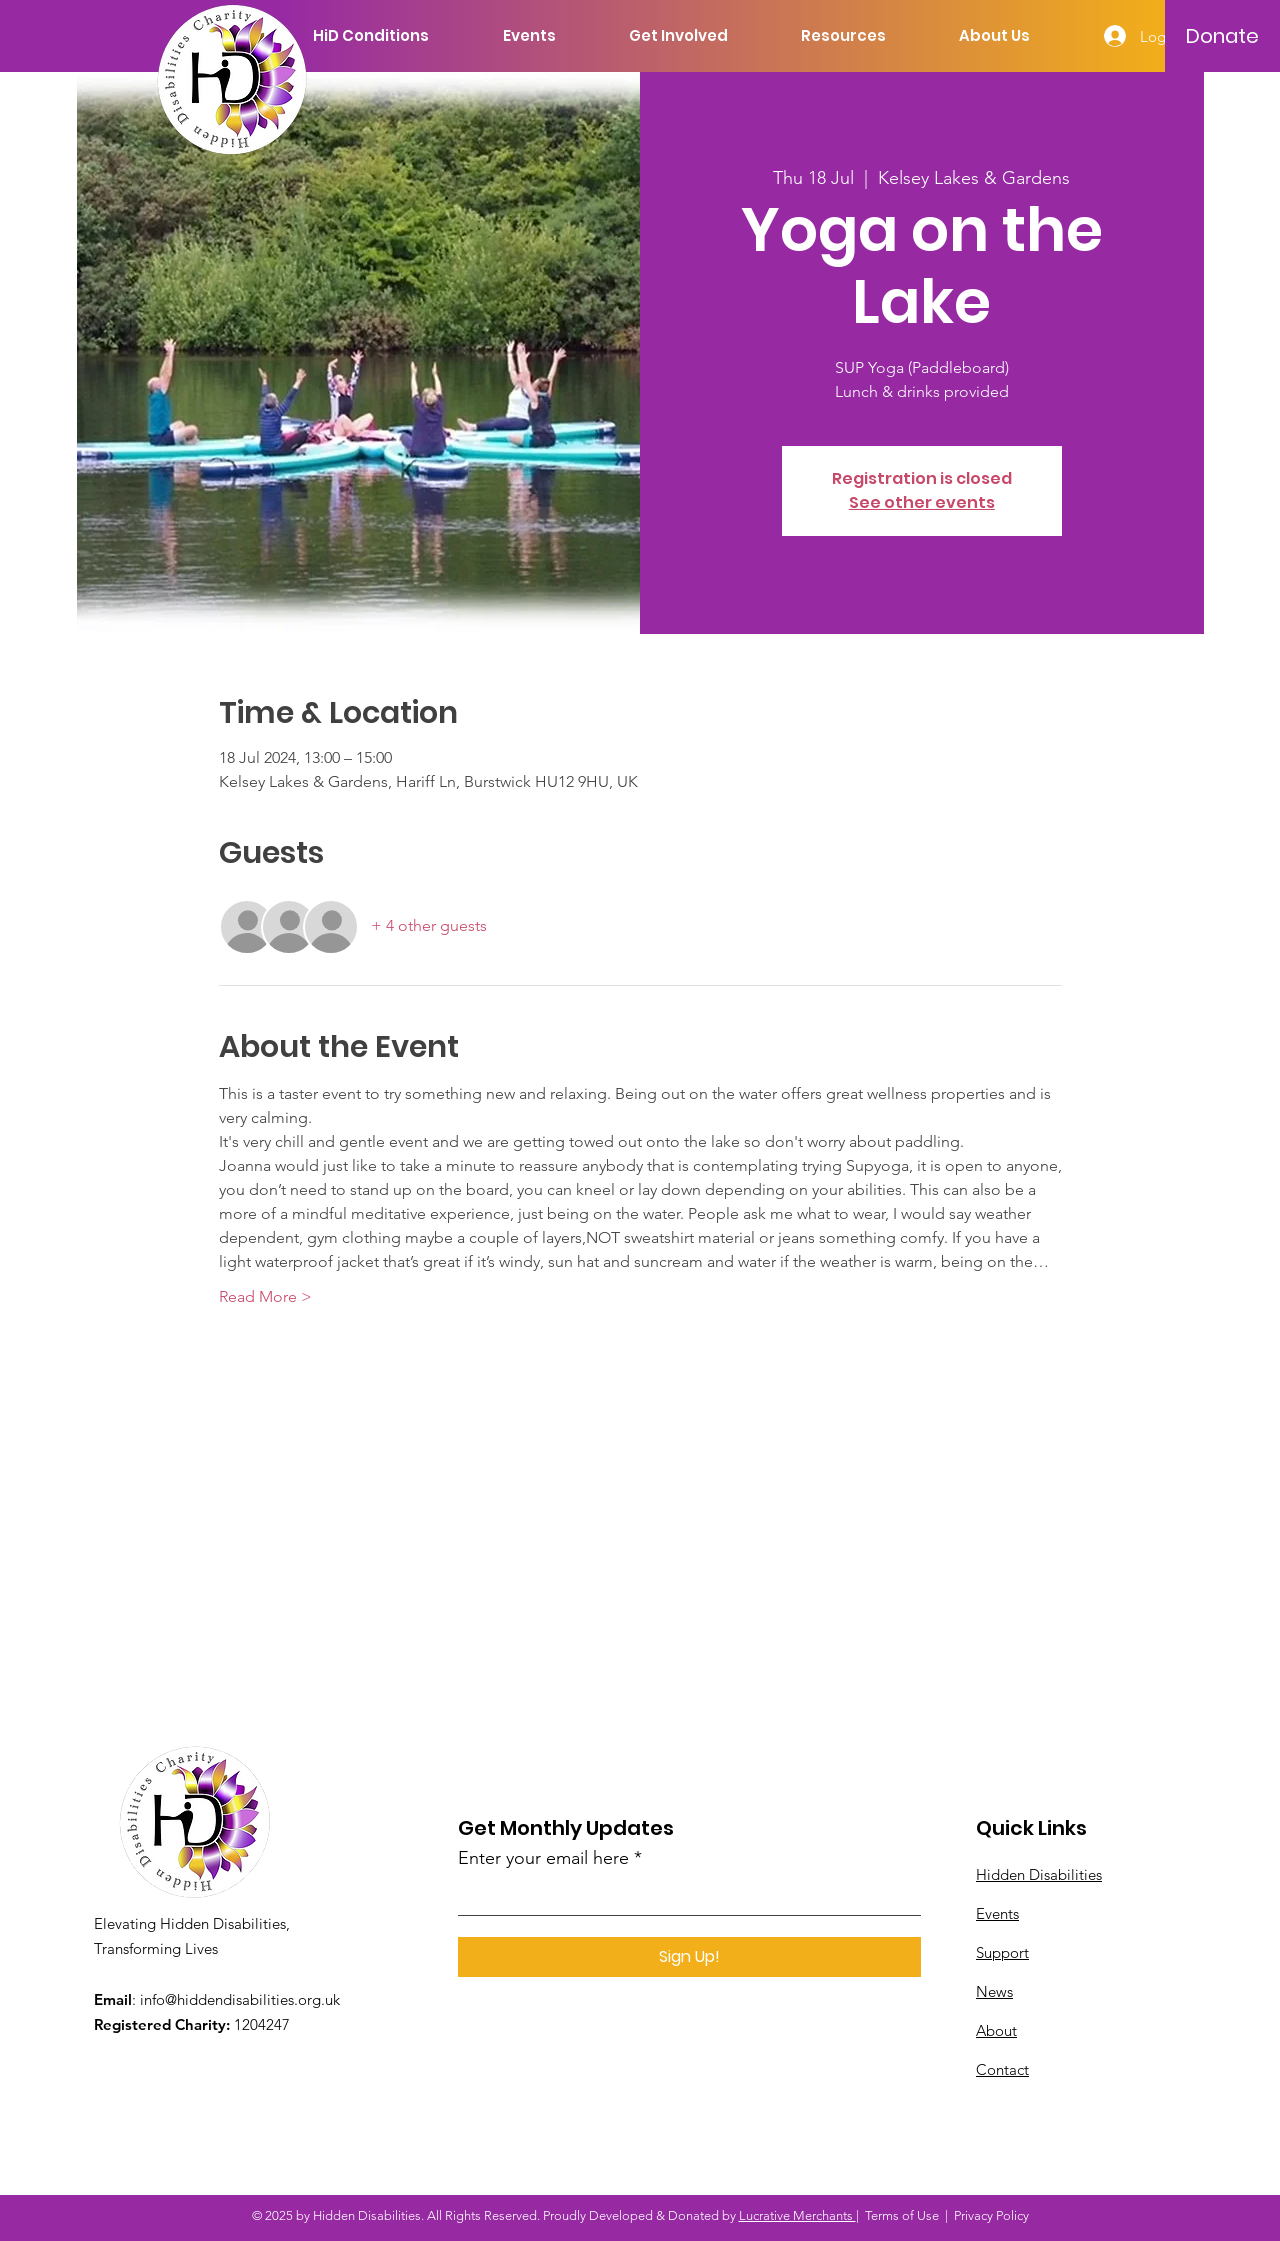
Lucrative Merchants (797, 2215)
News (994, 1991)
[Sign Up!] (689, 1957)
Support (1002, 1952)
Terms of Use (902, 2215)
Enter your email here (543, 1858)
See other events (922, 502)
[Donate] (1222, 36)
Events (997, 1913)
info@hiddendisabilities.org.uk (240, 1999)
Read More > (265, 1296)
